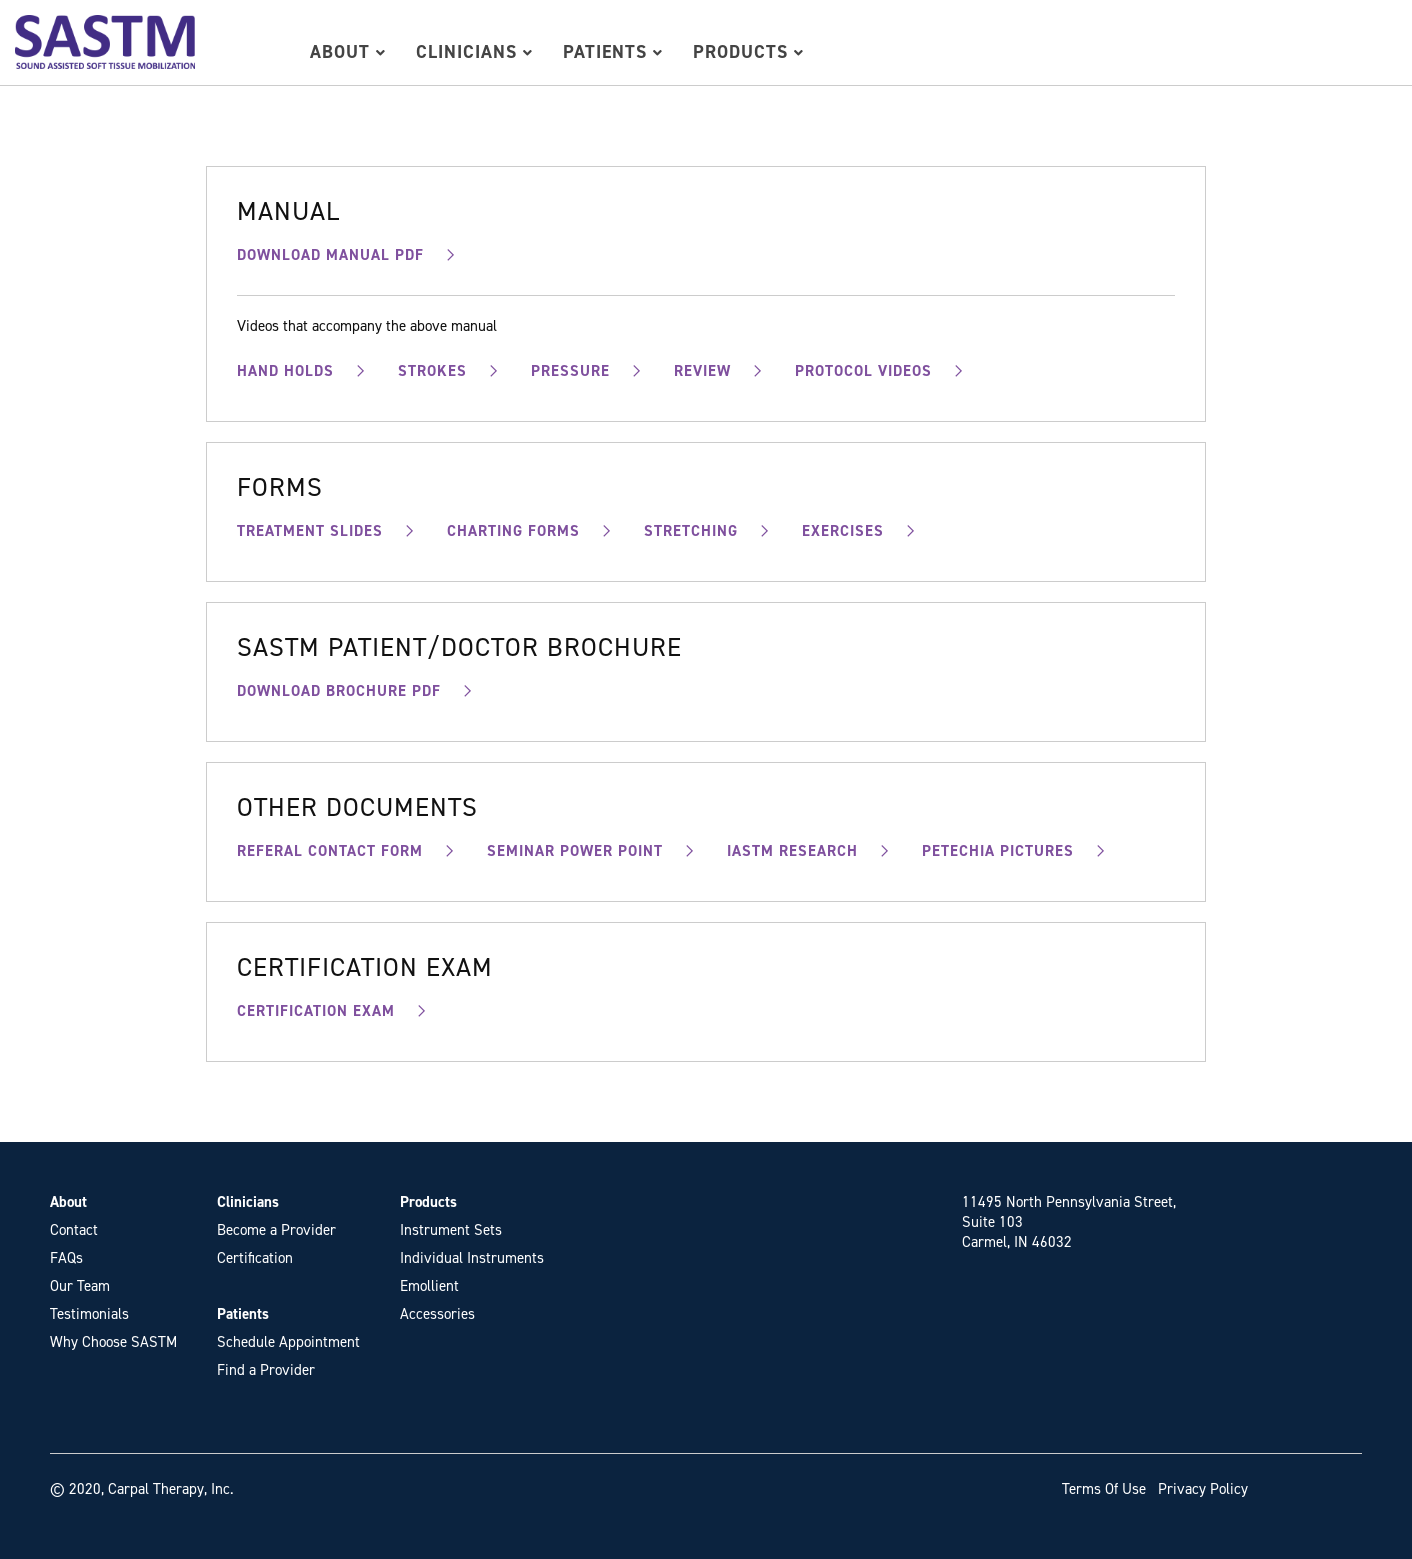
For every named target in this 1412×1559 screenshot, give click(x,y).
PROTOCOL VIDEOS (863, 371)
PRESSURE (570, 371)
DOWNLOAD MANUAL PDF (330, 255)
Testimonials (89, 1314)
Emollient (429, 1286)
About (348, 52)
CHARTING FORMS (513, 531)
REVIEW (702, 371)
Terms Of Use (1104, 1489)
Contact (74, 1230)
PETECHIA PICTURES (998, 851)
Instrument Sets (451, 1230)
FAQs (66, 1258)
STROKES (432, 371)
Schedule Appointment (288, 1342)
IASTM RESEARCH (792, 851)
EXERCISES (843, 531)
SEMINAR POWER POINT (575, 851)
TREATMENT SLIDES (310, 531)
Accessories (437, 1314)
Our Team (80, 1286)
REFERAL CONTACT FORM (330, 851)
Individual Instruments (472, 1258)
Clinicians (474, 52)
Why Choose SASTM (113, 1342)
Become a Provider (276, 1230)
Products (748, 52)
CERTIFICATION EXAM (316, 1011)
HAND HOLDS (285, 371)
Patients (613, 52)
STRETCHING (691, 531)
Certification (255, 1258)
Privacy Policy (1203, 1489)
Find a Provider (266, 1370)
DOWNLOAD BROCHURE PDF (339, 691)
